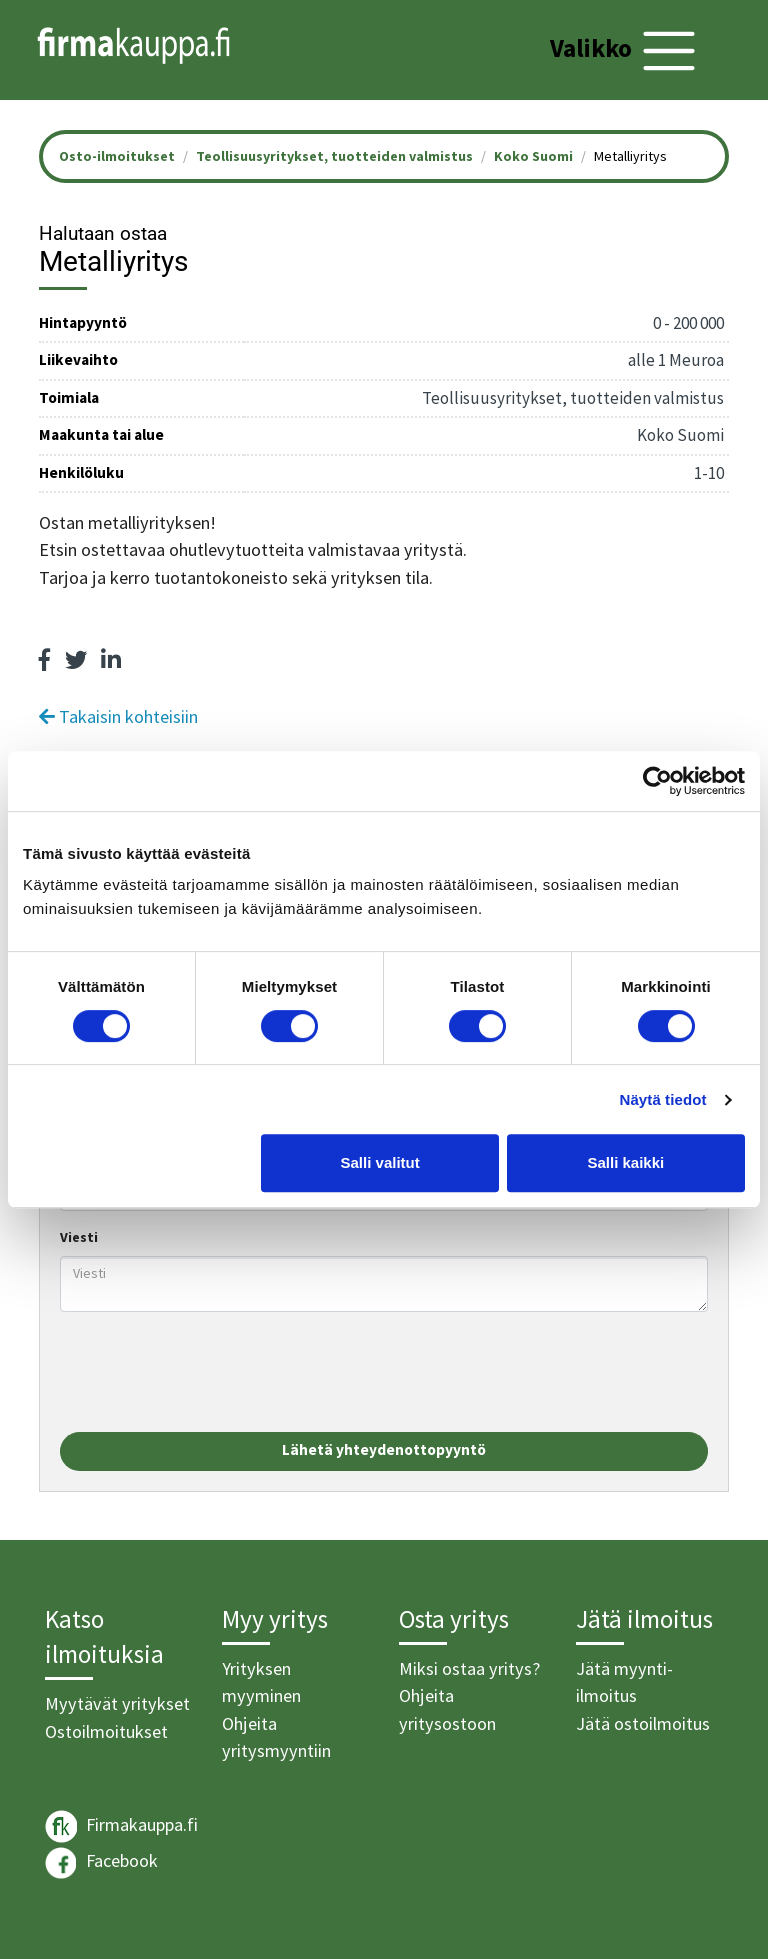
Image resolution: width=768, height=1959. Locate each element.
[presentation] (212, 1372)
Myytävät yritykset (117, 1703)
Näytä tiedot (663, 1099)
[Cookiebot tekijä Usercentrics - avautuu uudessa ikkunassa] (657, 781)
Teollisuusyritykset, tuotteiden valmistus (334, 156)
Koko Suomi (533, 156)
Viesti (79, 1237)
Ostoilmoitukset (106, 1731)
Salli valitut (380, 1162)
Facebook (101, 1863)
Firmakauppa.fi (121, 1826)
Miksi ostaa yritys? (469, 1668)
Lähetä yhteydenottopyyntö (384, 1449)
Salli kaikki (626, 1162)
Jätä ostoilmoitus (643, 1723)
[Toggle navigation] (625, 51)
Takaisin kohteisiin (118, 716)
